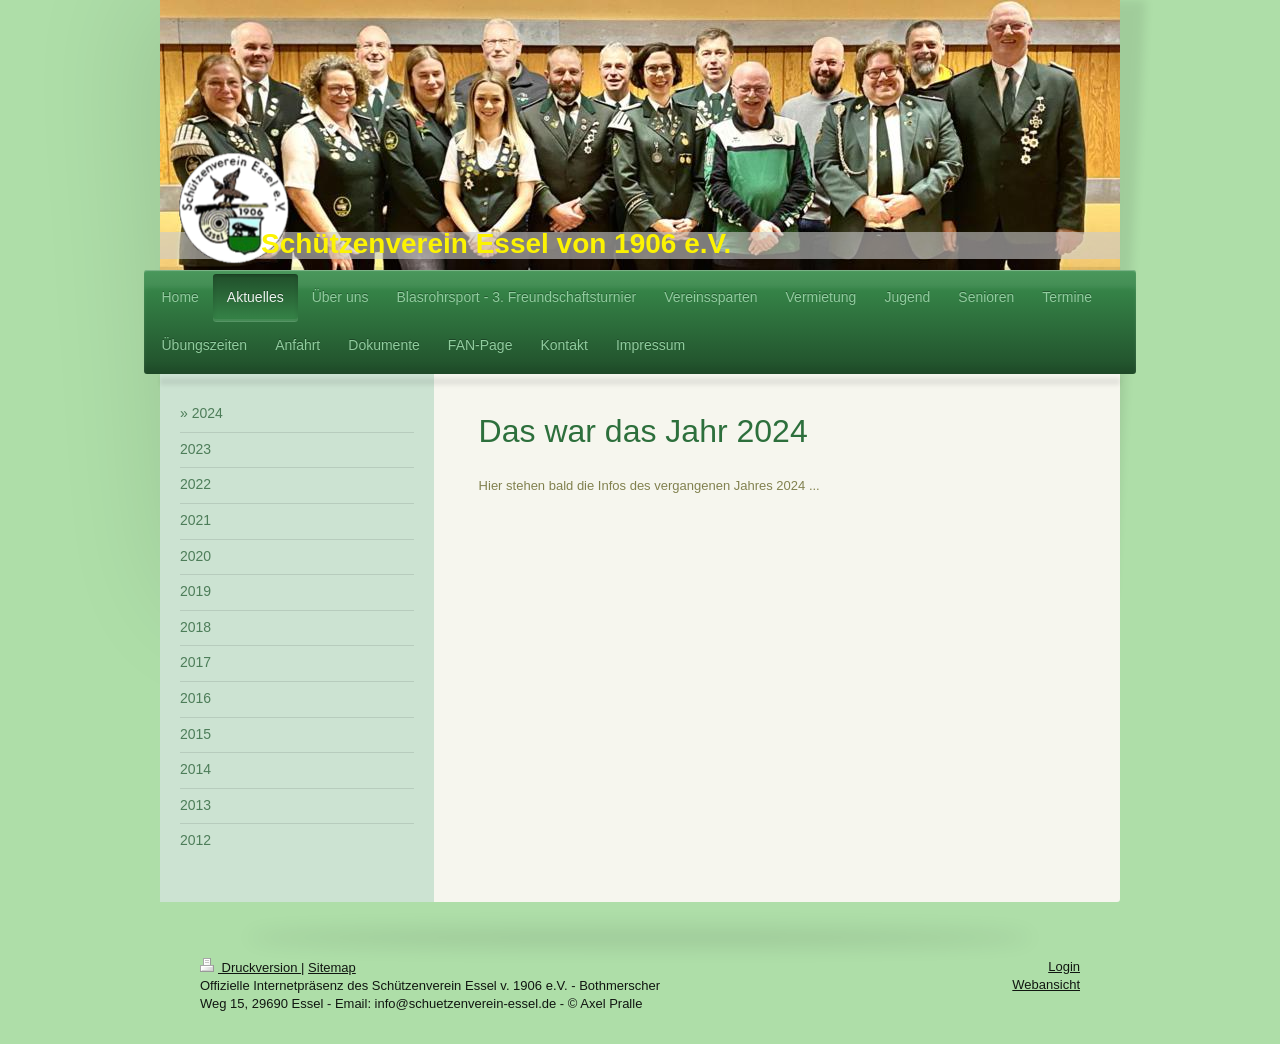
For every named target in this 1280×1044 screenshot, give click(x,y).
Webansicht (1046, 984)
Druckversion (250, 967)
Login (1064, 966)
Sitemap (332, 967)
